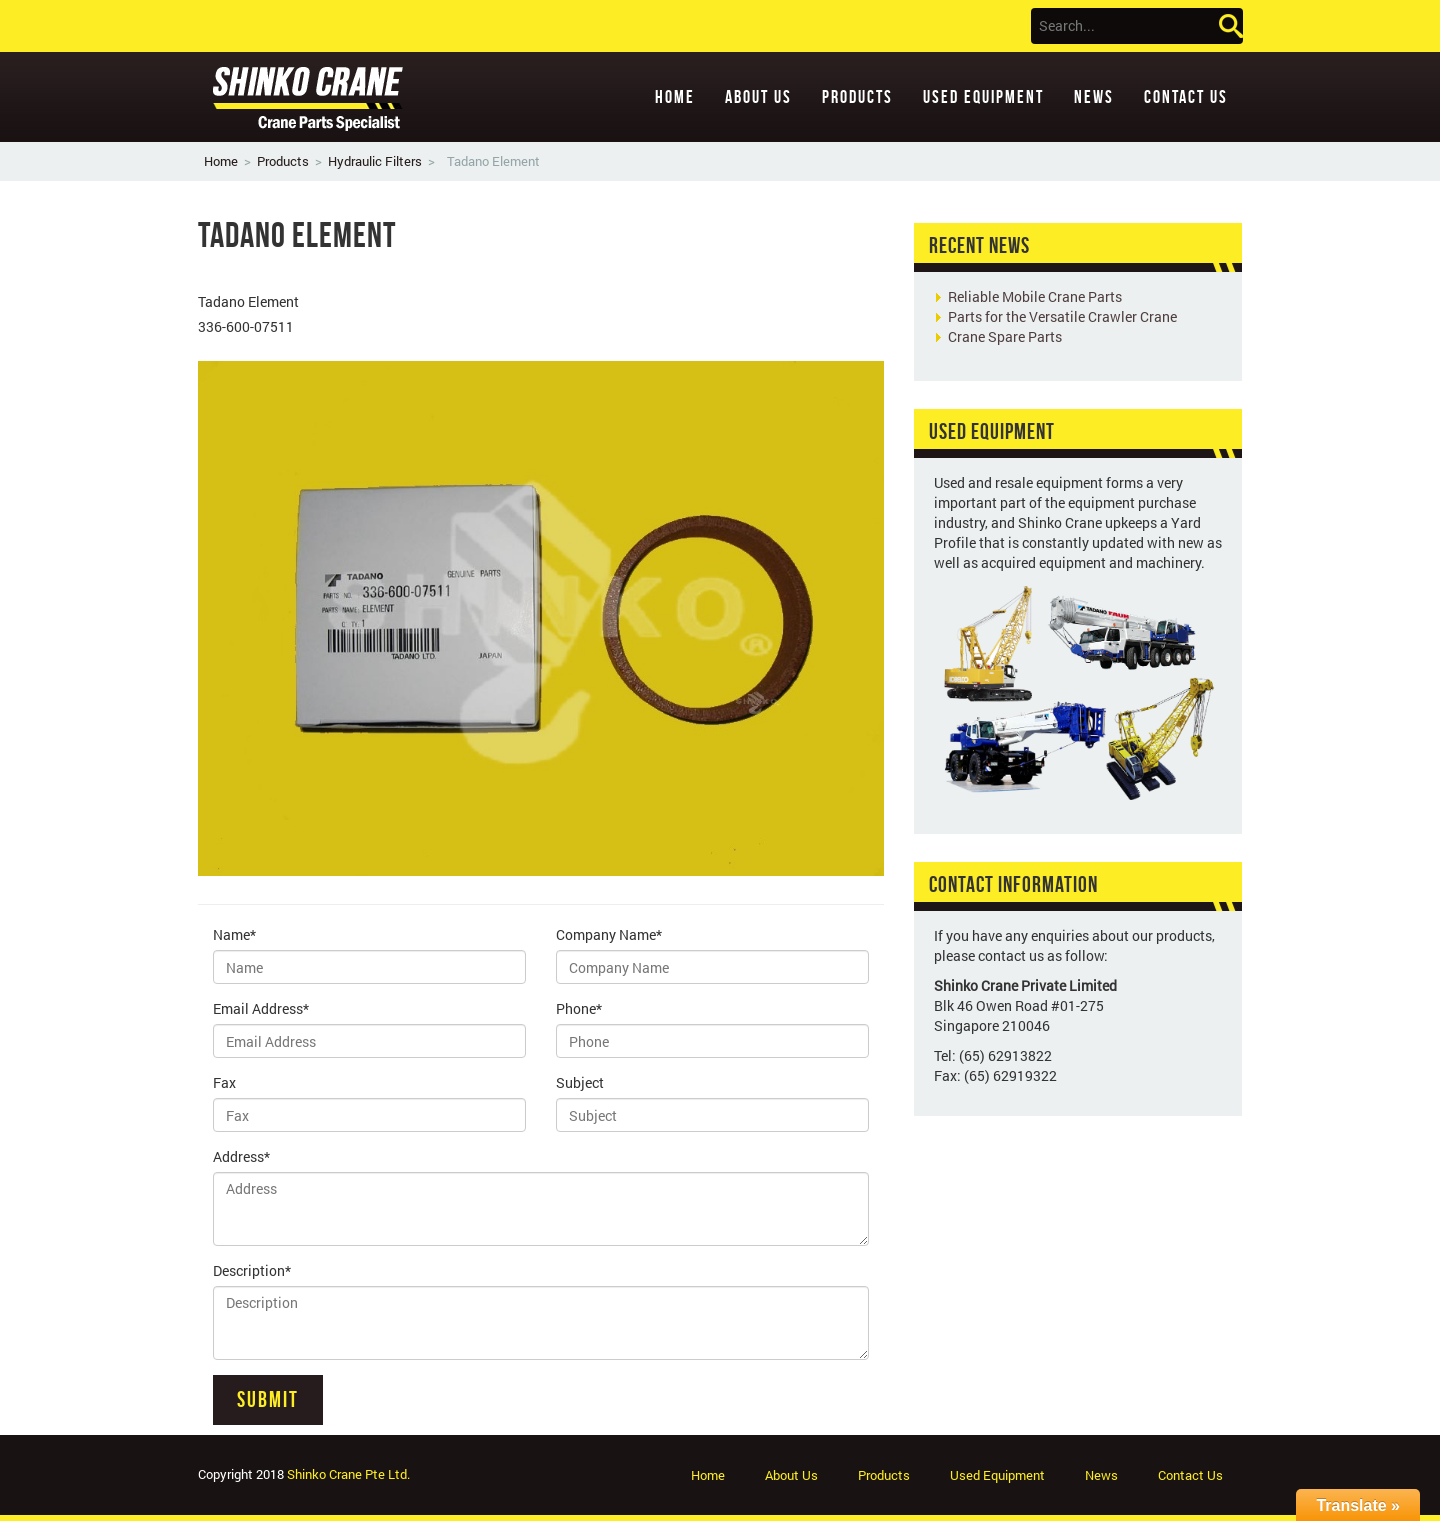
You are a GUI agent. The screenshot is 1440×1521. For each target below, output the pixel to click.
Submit (268, 1399)
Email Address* (261, 1008)
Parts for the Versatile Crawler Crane (1062, 316)
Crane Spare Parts (1005, 336)
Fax (224, 1082)
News (1094, 97)
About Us (758, 97)
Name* (234, 934)
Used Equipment (983, 97)
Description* (252, 1270)
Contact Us (1186, 97)
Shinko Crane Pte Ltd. (348, 1474)
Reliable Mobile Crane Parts (1035, 296)
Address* (241, 1156)
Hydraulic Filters (375, 161)
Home (675, 97)
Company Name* (609, 934)
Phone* (579, 1008)
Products (857, 97)
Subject (580, 1082)
